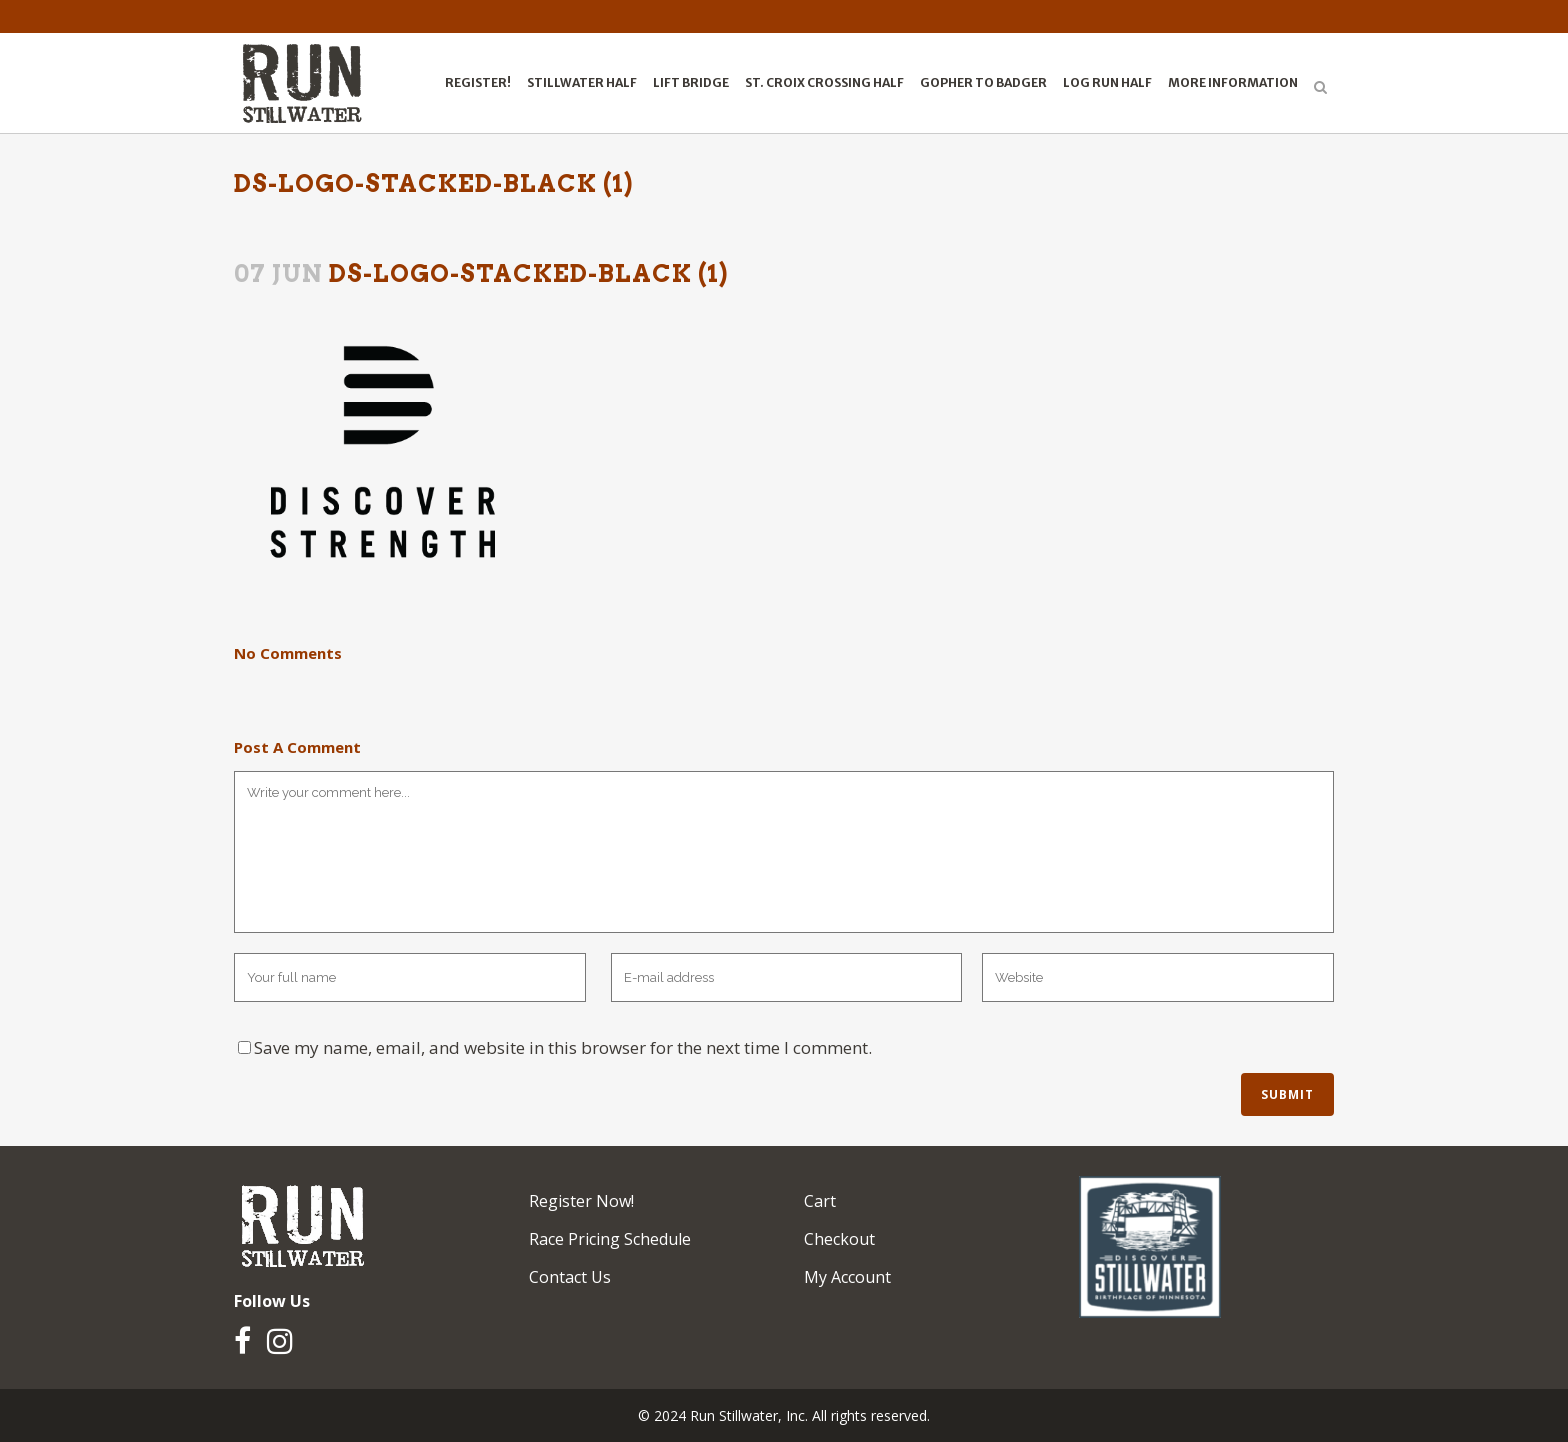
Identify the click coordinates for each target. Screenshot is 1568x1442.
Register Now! (581, 1201)
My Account (847, 1277)
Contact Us (570, 1277)
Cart (820, 1201)
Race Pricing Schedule (610, 1239)
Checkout (839, 1239)
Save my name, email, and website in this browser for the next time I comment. (563, 1047)
